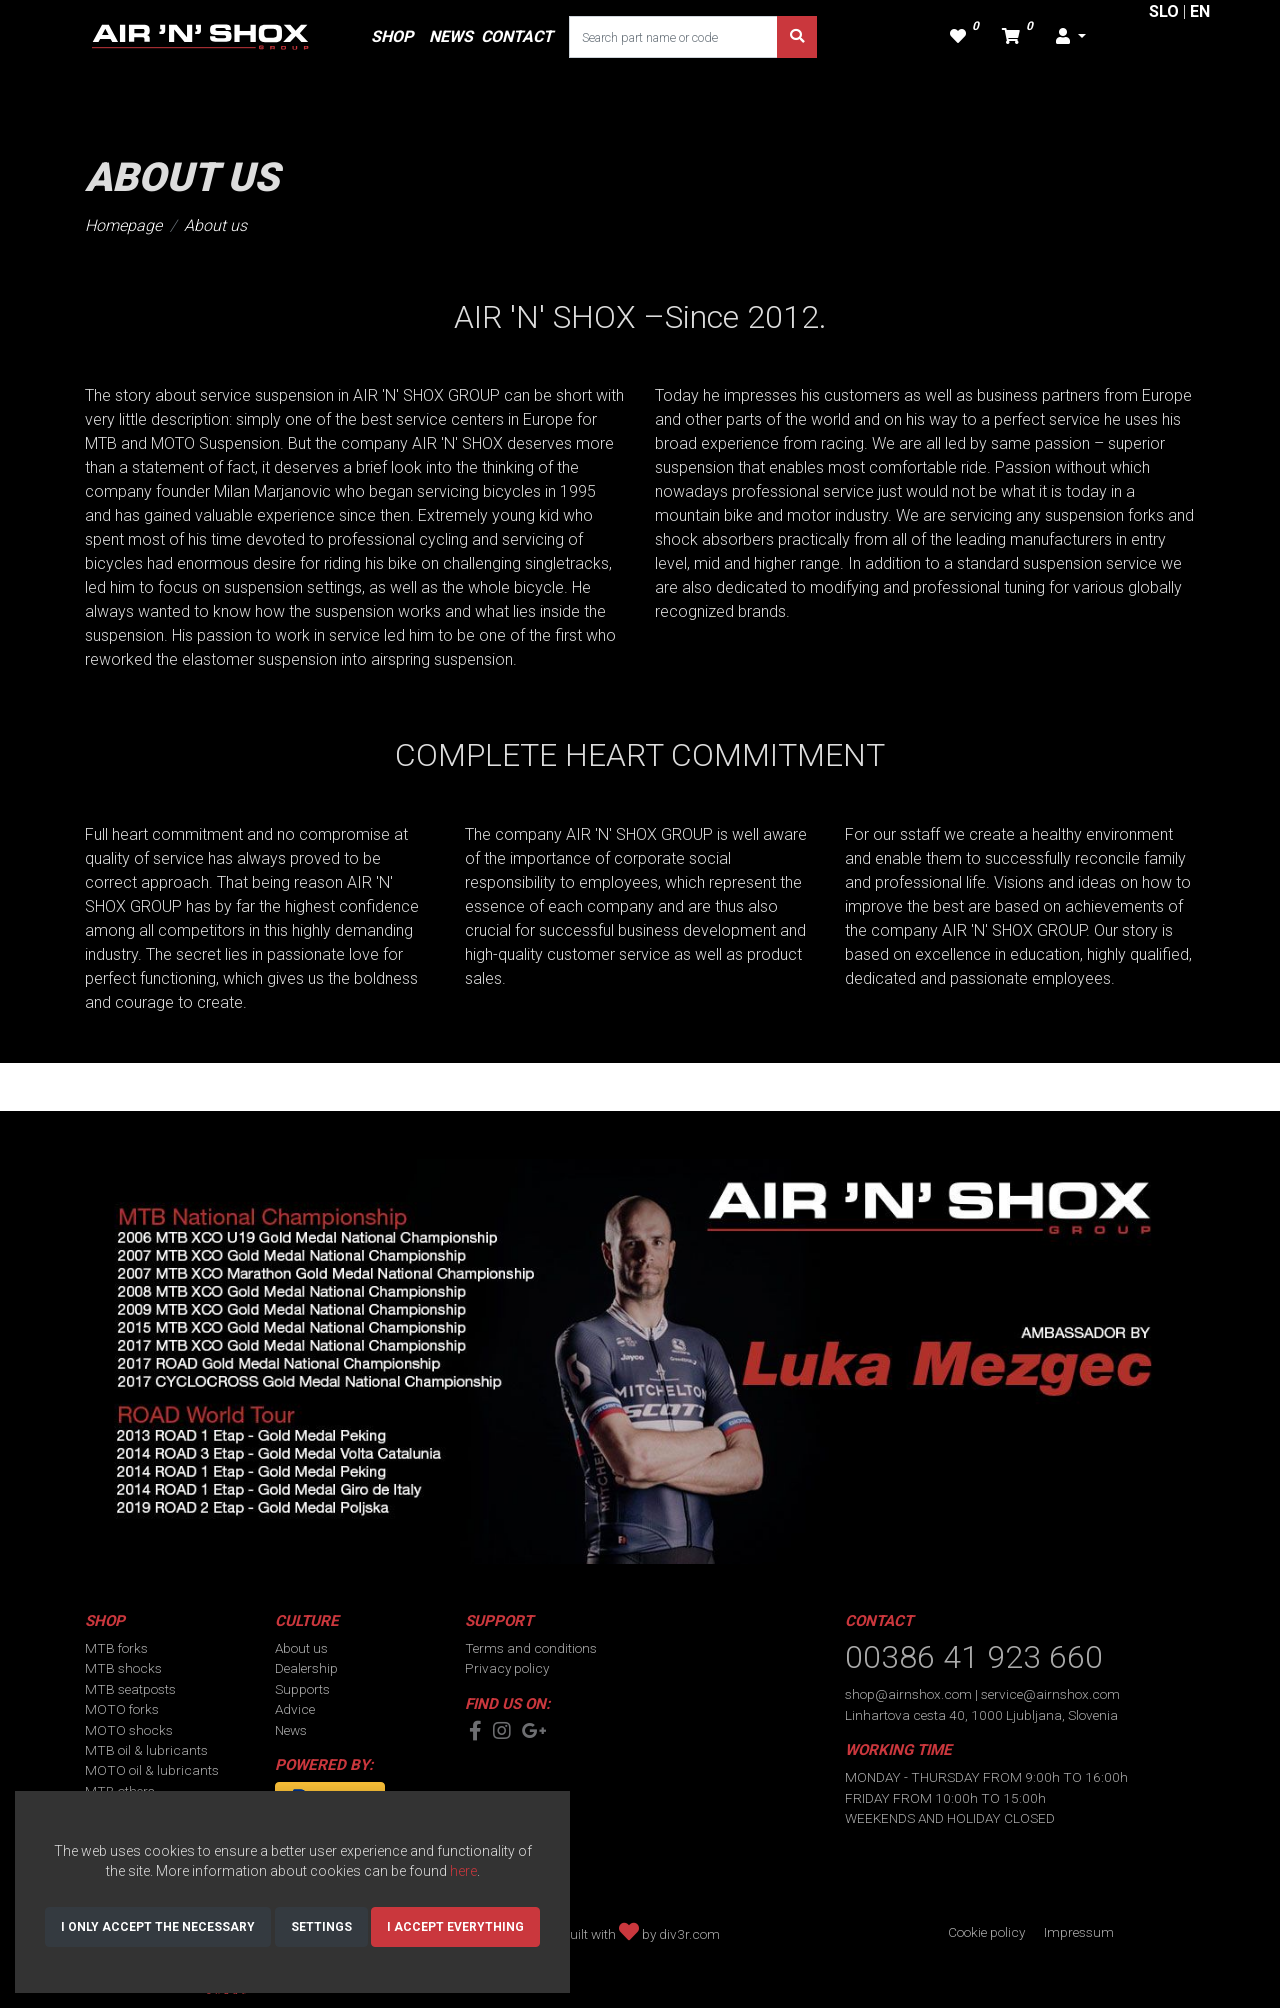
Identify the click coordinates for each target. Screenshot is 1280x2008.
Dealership (306, 1668)
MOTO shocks (129, 1730)
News (291, 1730)
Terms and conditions (531, 1648)
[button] (1071, 37)
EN (1200, 11)
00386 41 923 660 (974, 1657)
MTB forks (116, 1648)
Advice (295, 1709)
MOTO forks (122, 1709)
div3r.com (689, 1934)
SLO (1164, 11)
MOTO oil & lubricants (152, 1770)
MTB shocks (123, 1668)
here (463, 1871)
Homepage (123, 225)
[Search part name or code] (673, 37)
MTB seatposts (130, 1689)
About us (215, 225)
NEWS (451, 36)
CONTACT (517, 36)
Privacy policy (507, 1668)
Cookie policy (986, 1932)
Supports (302, 1689)
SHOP (392, 36)
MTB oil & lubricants (146, 1750)
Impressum (1079, 1932)
